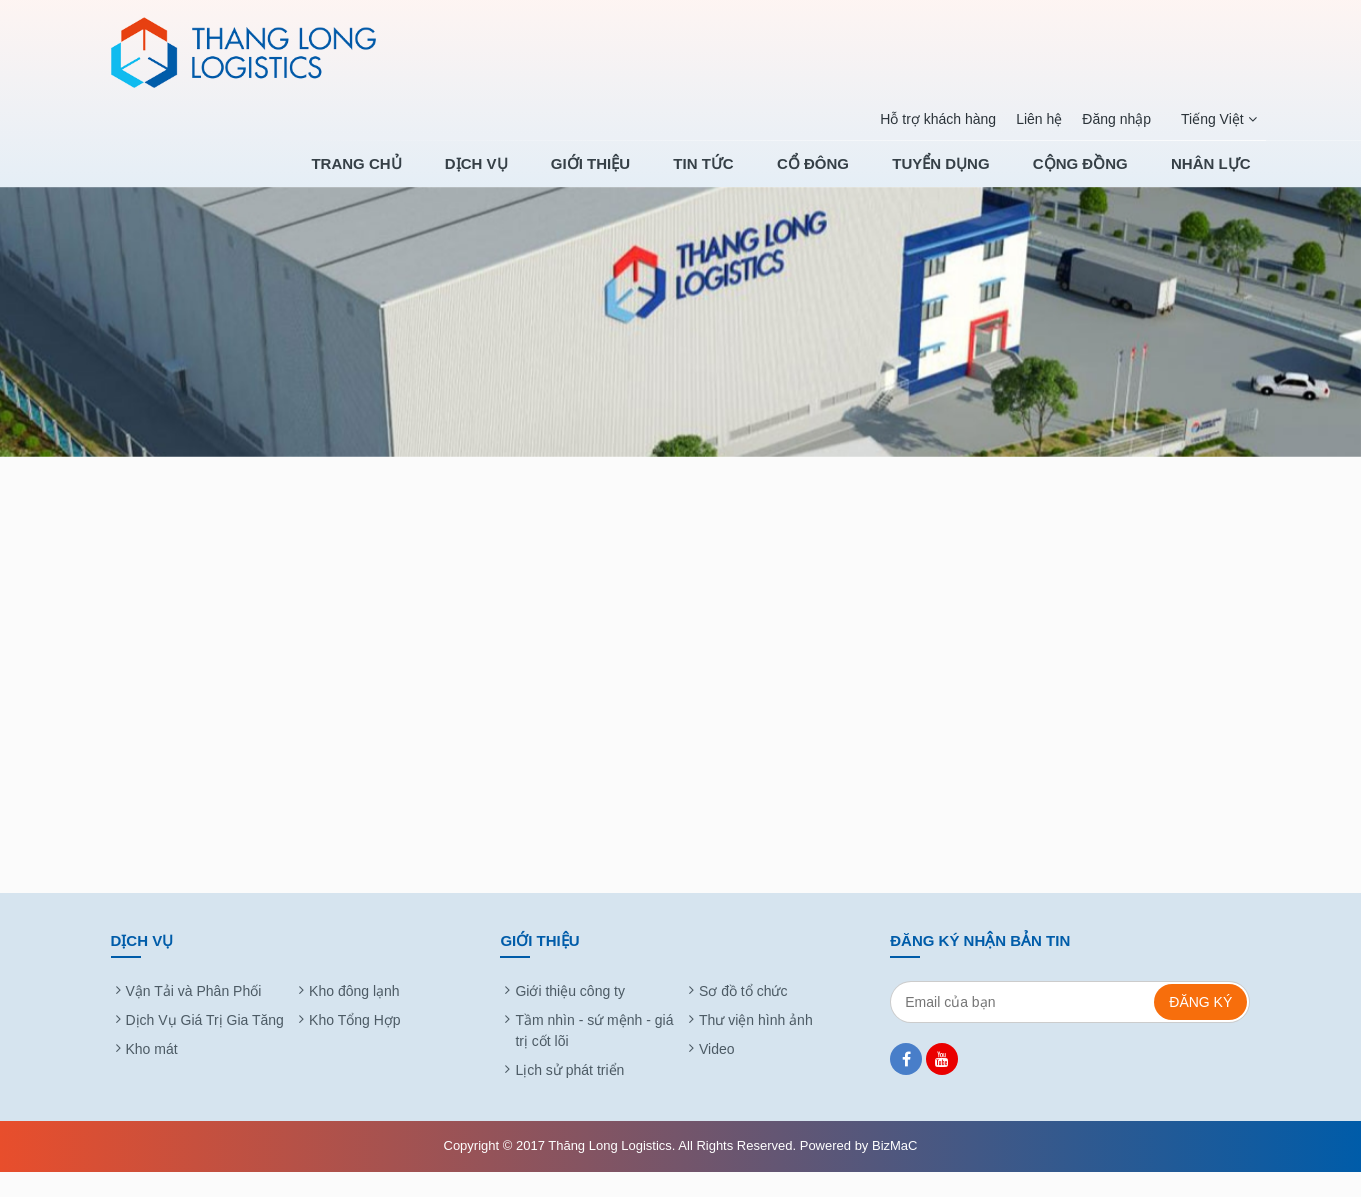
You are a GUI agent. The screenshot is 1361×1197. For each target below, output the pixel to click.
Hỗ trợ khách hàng (937, 119)
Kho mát (152, 1074)
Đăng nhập (1115, 119)
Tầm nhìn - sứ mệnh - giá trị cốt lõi (594, 1055)
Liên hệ (1038, 119)
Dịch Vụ (556, 176)
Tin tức (756, 176)
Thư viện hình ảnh (756, 1045)
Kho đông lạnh (354, 1016)
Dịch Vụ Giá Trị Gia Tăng (205, 1045)
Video (717, 1074)
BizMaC (895, 1170)
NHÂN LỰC (1211, 176)
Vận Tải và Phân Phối (194, 1016)
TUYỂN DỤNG (967, 176)
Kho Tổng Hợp (354, 1045)
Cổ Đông (853, 176)
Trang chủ (449, 176)
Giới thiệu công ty (570, 1016)
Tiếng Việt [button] (1218, 119)
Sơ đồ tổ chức (743, 1016)
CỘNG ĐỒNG (1093, 176)
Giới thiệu (656, 176)
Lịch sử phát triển (569, 1095)
